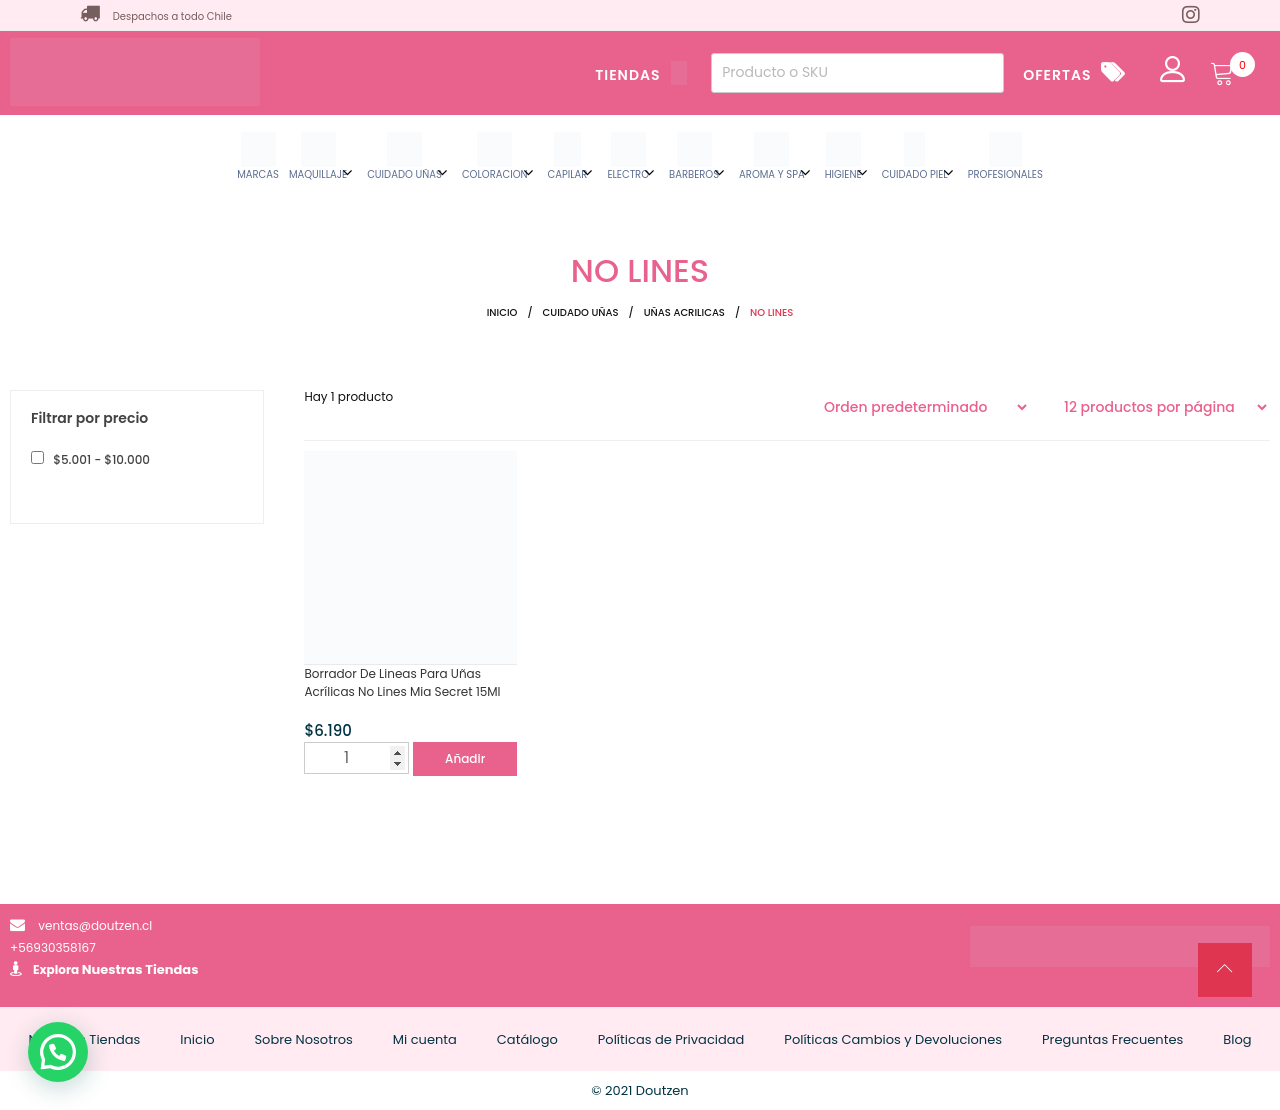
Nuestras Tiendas (140, 969)
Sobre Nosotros (303, 1039)
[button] (58, 1052)
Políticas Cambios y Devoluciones (893, 1039)
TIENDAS (641, 75)
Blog (1237, 1039)
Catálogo (527, 1039)
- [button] (100, 459)
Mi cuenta (425, 1039)
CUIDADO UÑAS (581, 312)
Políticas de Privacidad (671, 1039)
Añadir (465, 758)
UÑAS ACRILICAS (684, 312)
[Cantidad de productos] (356, 758)
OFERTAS (1057, 75)
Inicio (502, 312)
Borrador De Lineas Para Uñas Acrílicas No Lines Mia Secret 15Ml (402, 682)
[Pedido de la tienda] (925, 407)
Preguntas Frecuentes (1112, 1039)
